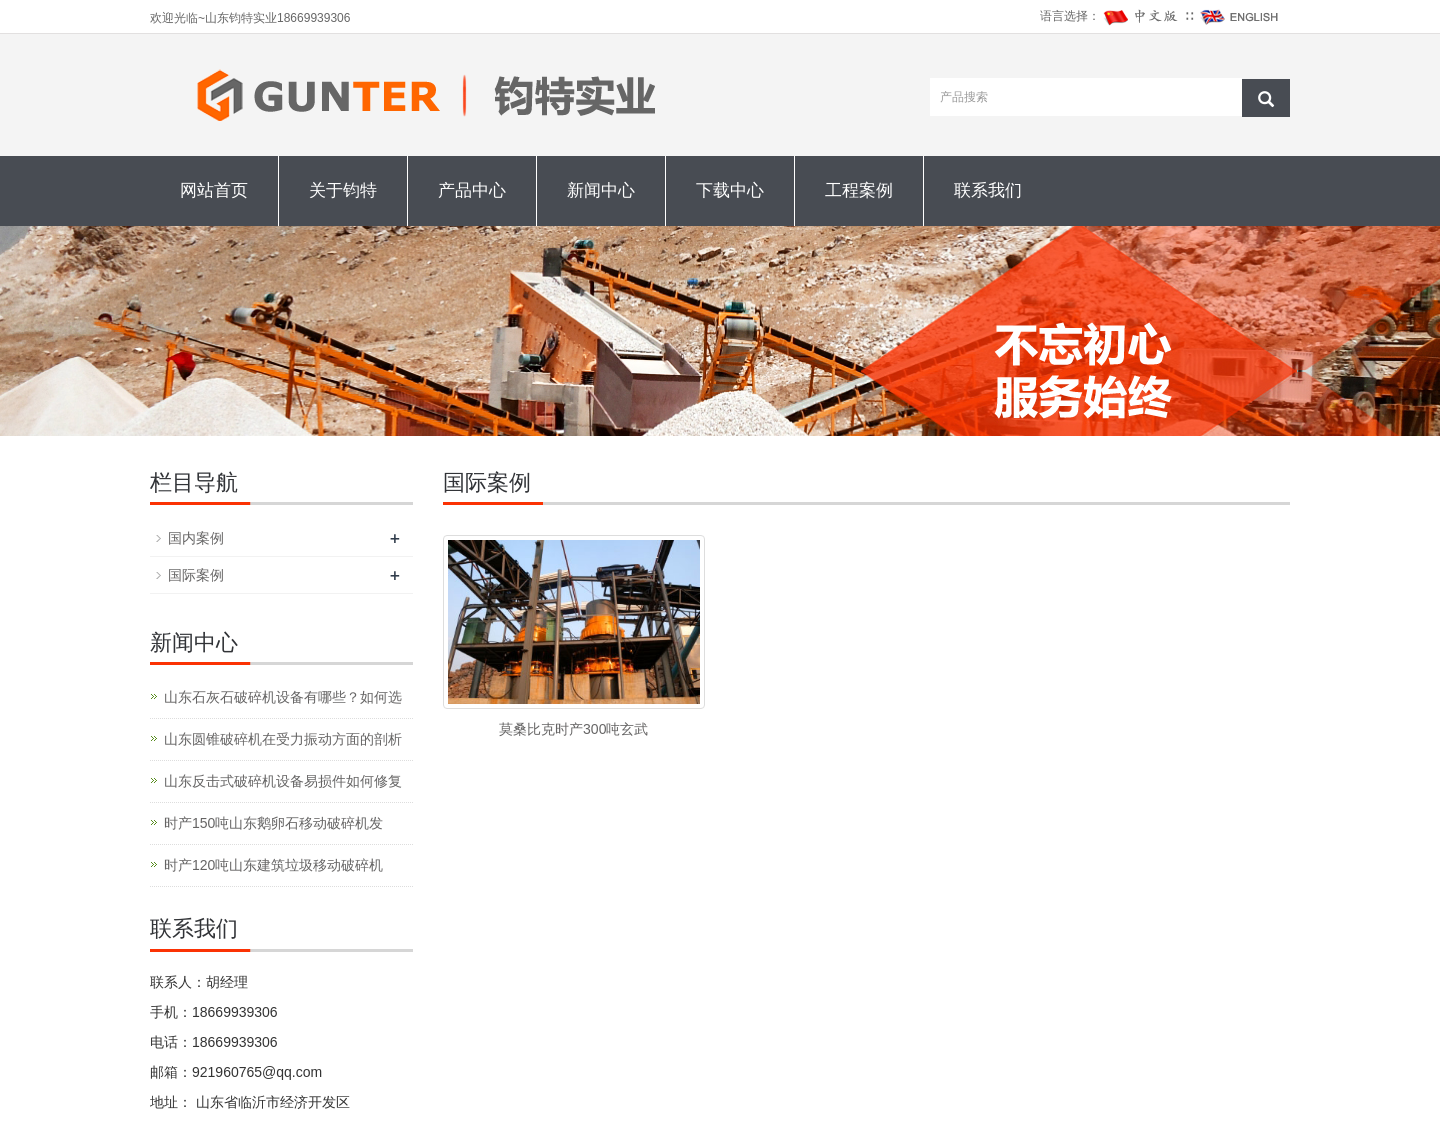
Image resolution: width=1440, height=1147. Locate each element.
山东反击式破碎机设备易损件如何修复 (283, 781)
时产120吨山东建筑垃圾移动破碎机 (273, 865)
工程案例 (859, 190)
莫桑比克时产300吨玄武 (573, 729)
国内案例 (196, 538)
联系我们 (988, 190)
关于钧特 (343, 190)
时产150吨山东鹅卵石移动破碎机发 (273, 823)
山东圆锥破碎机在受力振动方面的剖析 (283, 739)
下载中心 (730, 190)
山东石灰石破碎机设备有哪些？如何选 (283, 697)
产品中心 (472, 190)
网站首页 (214, 190)
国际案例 (196, 575)
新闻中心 (601, 190)
